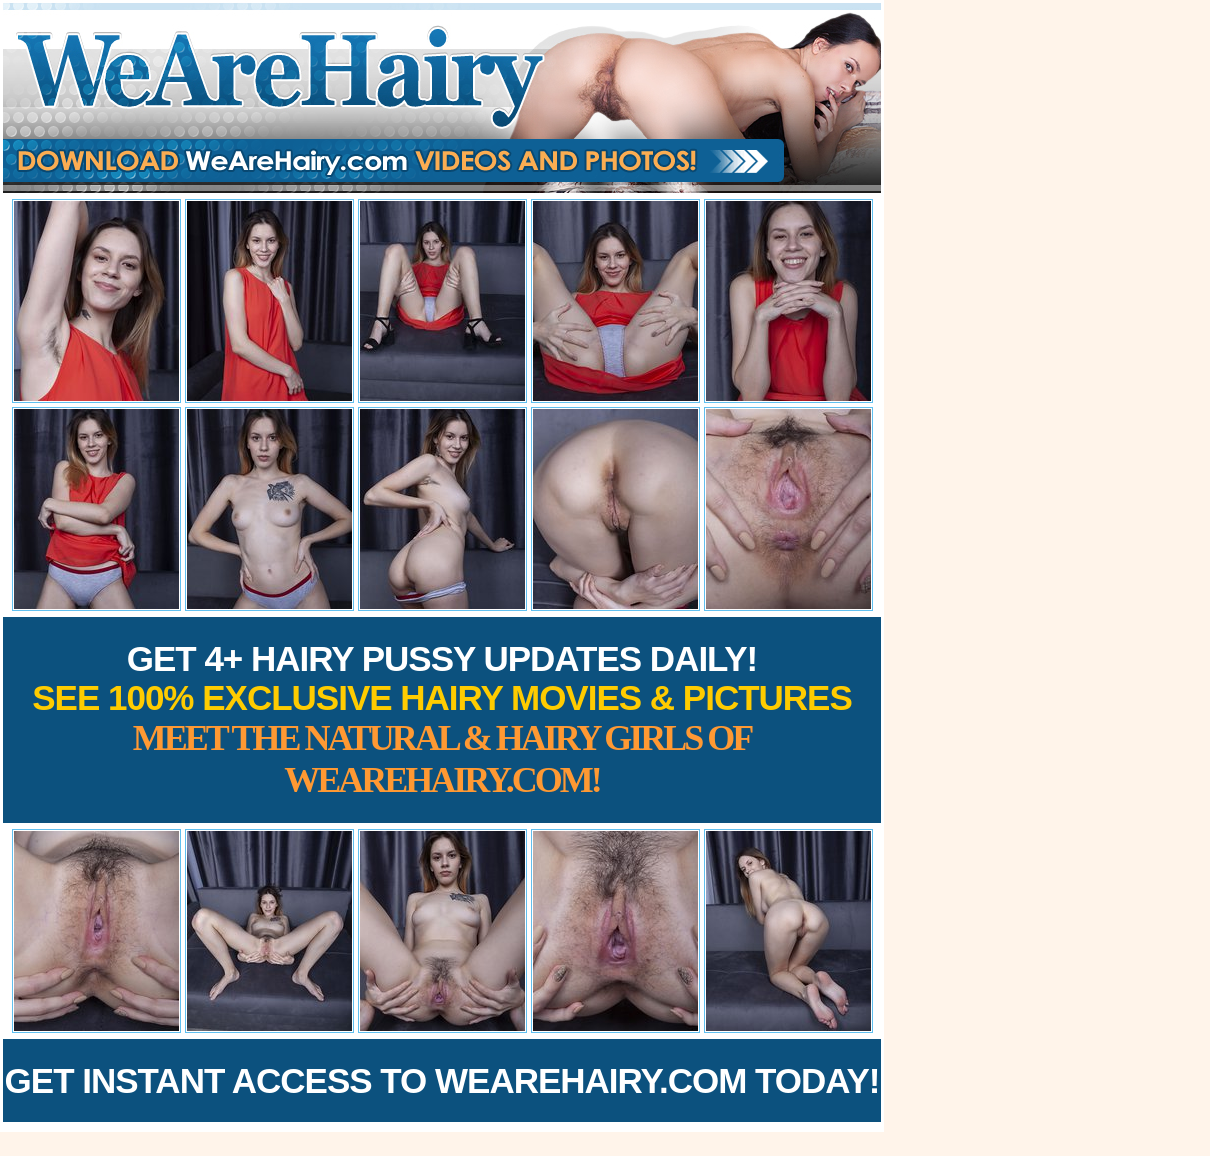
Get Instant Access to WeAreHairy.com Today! (442, 1080)
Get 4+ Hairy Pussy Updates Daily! (442, 719)
